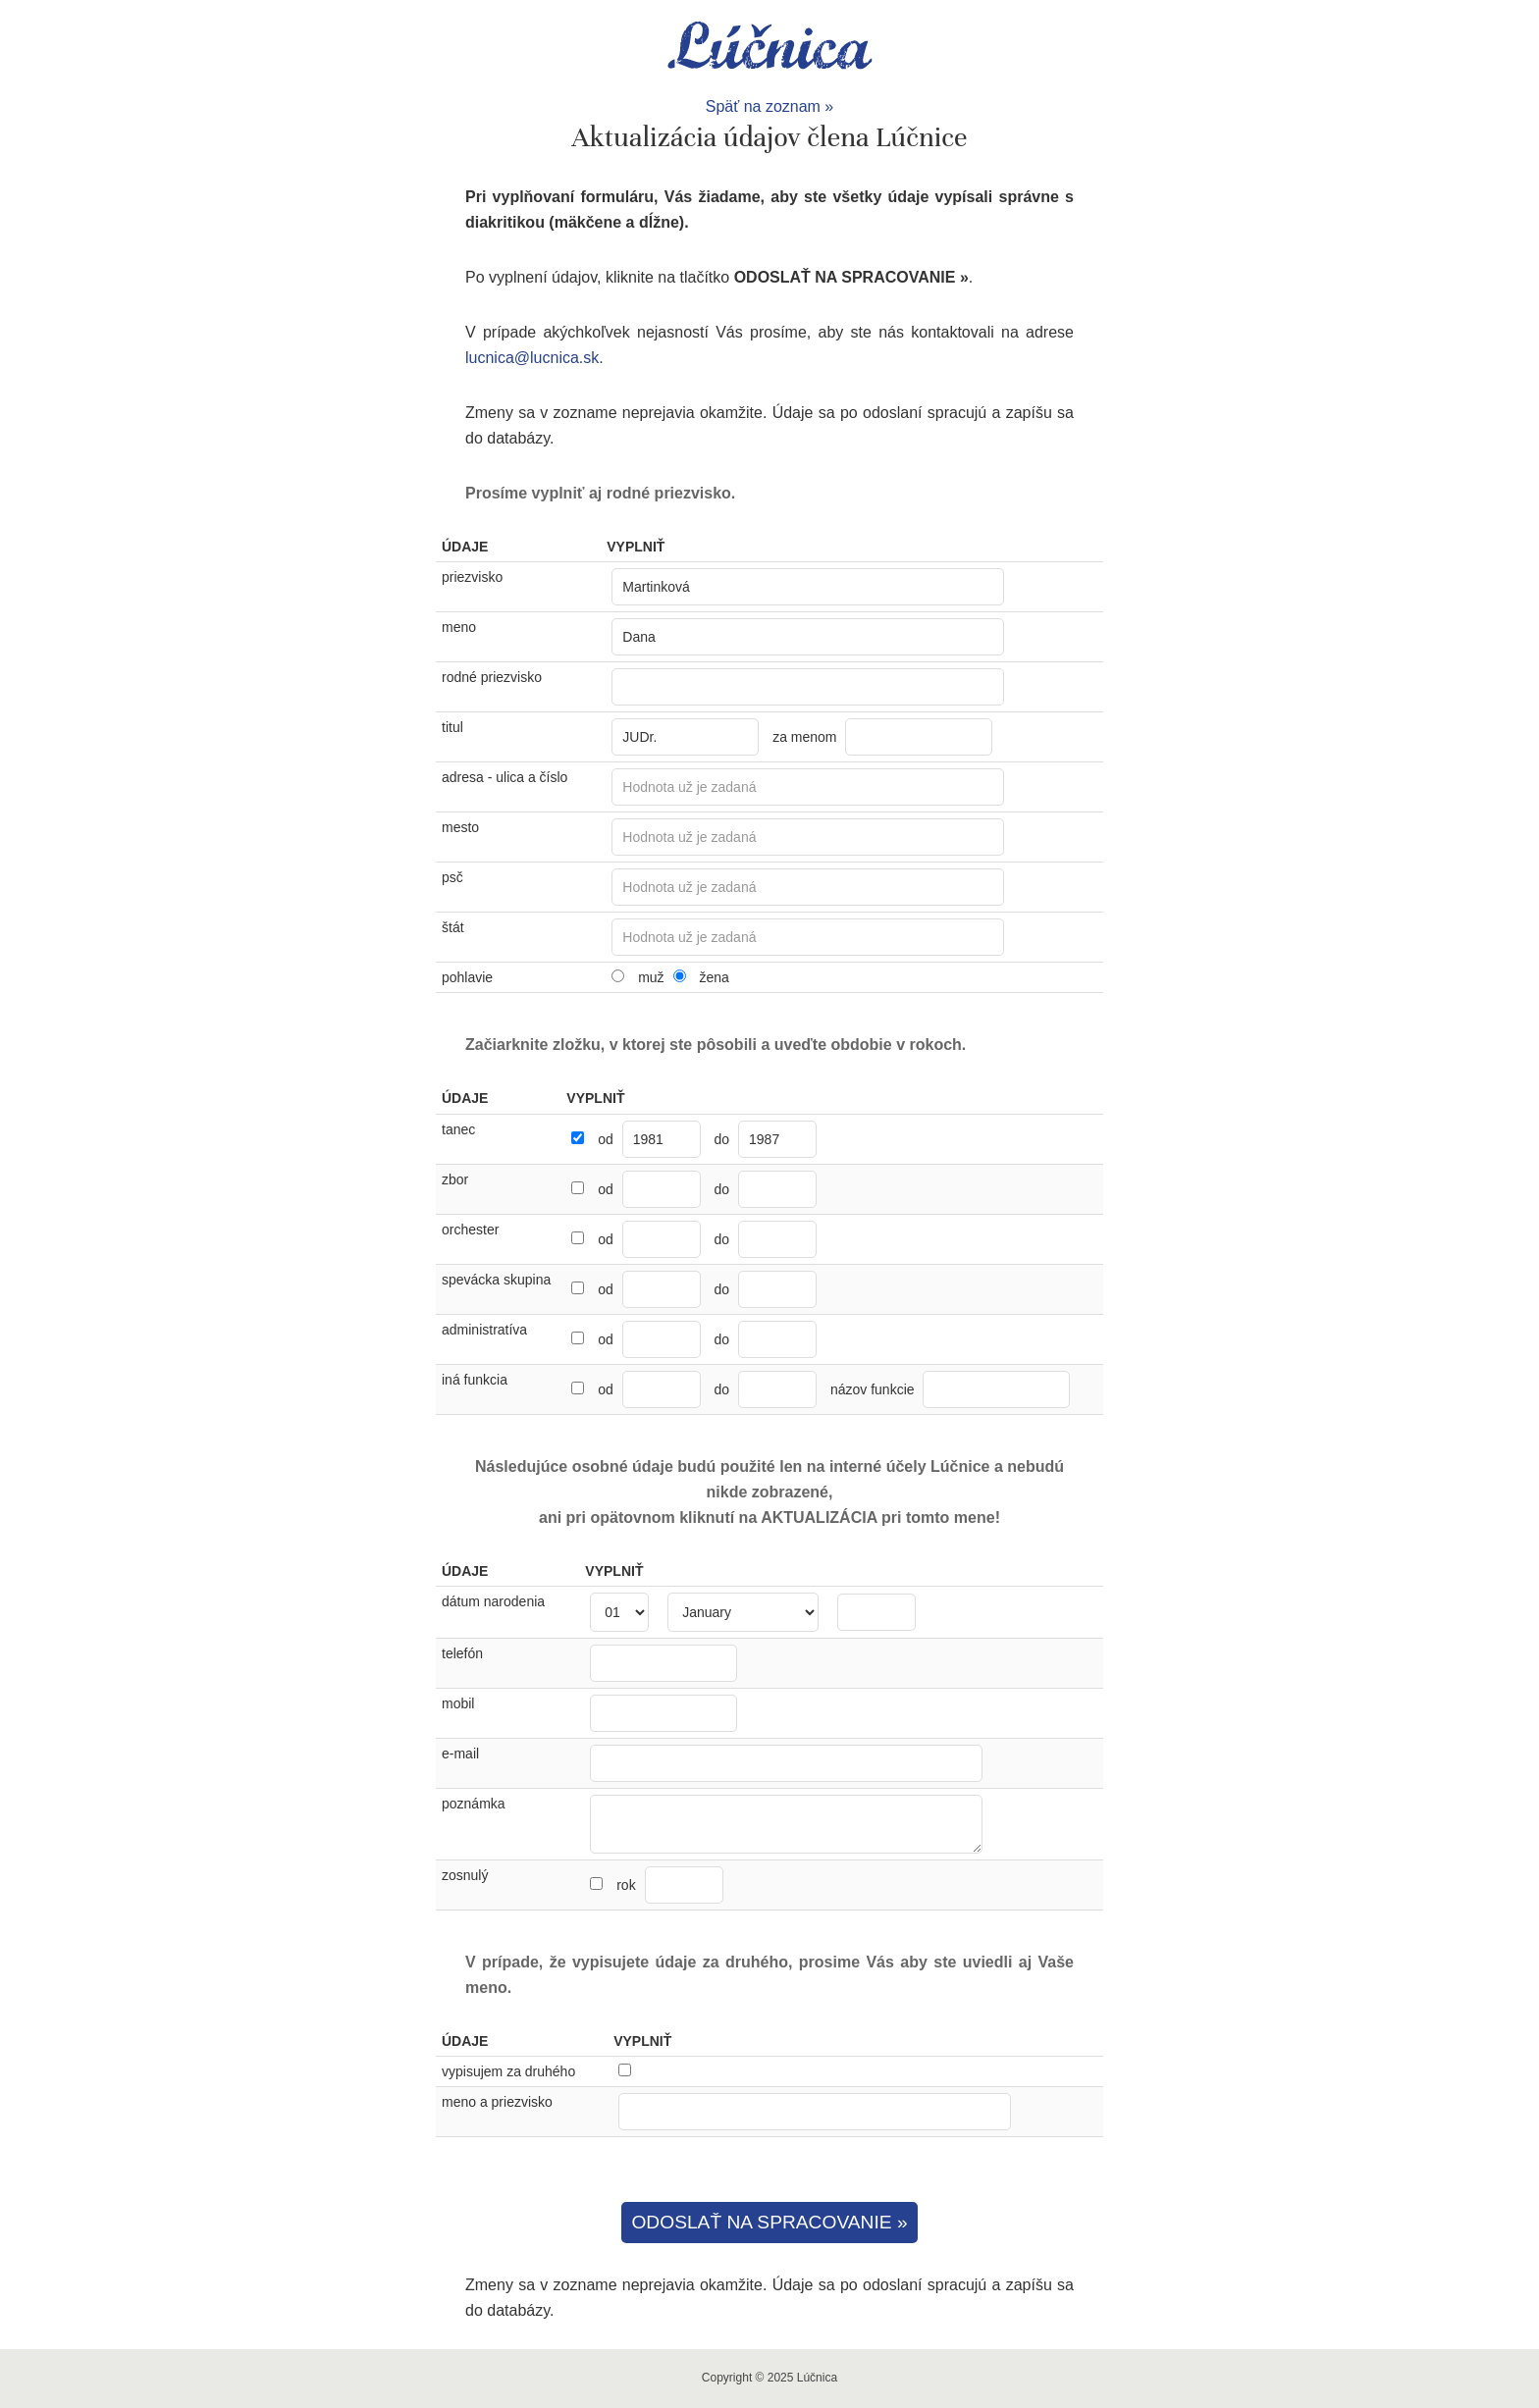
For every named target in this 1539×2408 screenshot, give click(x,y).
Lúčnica (769, 47)
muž (650, 977)
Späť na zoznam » (770, 106)
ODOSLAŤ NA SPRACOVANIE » (769, 2222)
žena (713, 977)
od (605, 1139)
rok (669, 1885)
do (722, 1139)
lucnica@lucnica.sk (532, 357)
